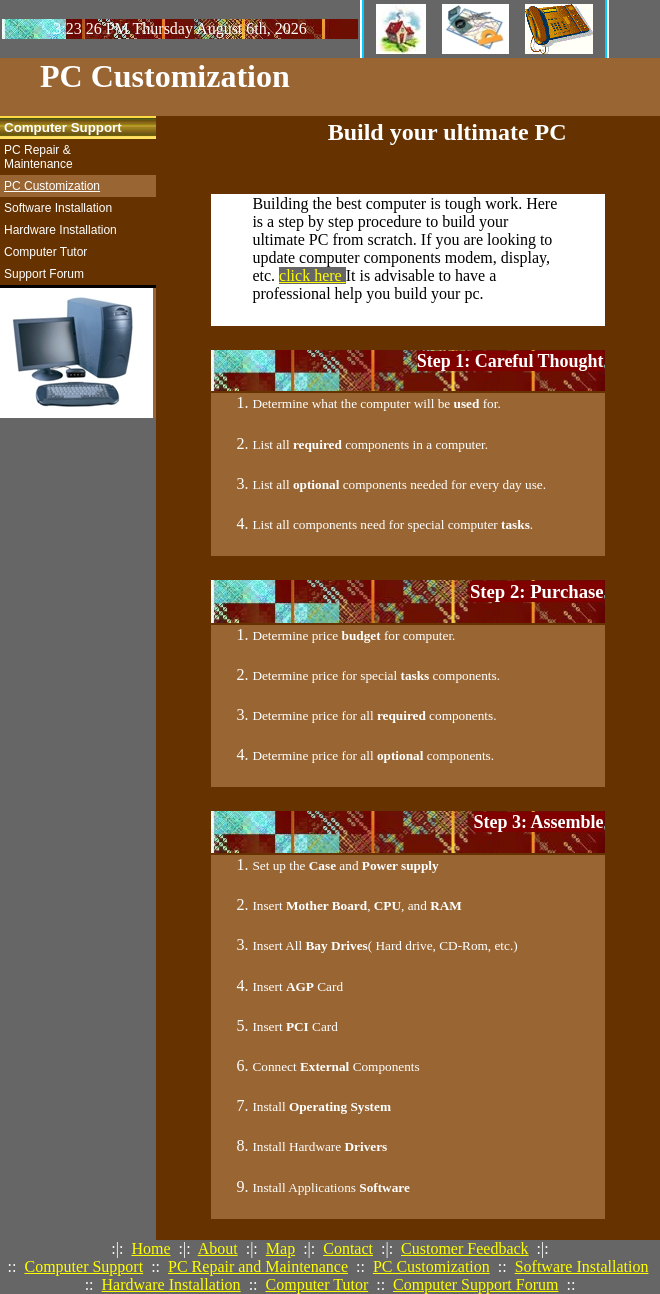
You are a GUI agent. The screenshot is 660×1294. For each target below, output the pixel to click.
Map (280, 1248)
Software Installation (582, 1266)
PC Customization (431, 1266)
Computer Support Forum (475, 1284)
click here (312, 275)
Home (150, 1248)
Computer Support (83, 1266)
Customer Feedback (465, 1248)
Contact (348, 1248)
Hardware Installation (171, 1284)
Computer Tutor (317, 1284)
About (218, 1248)
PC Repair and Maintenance (258, 1266)
